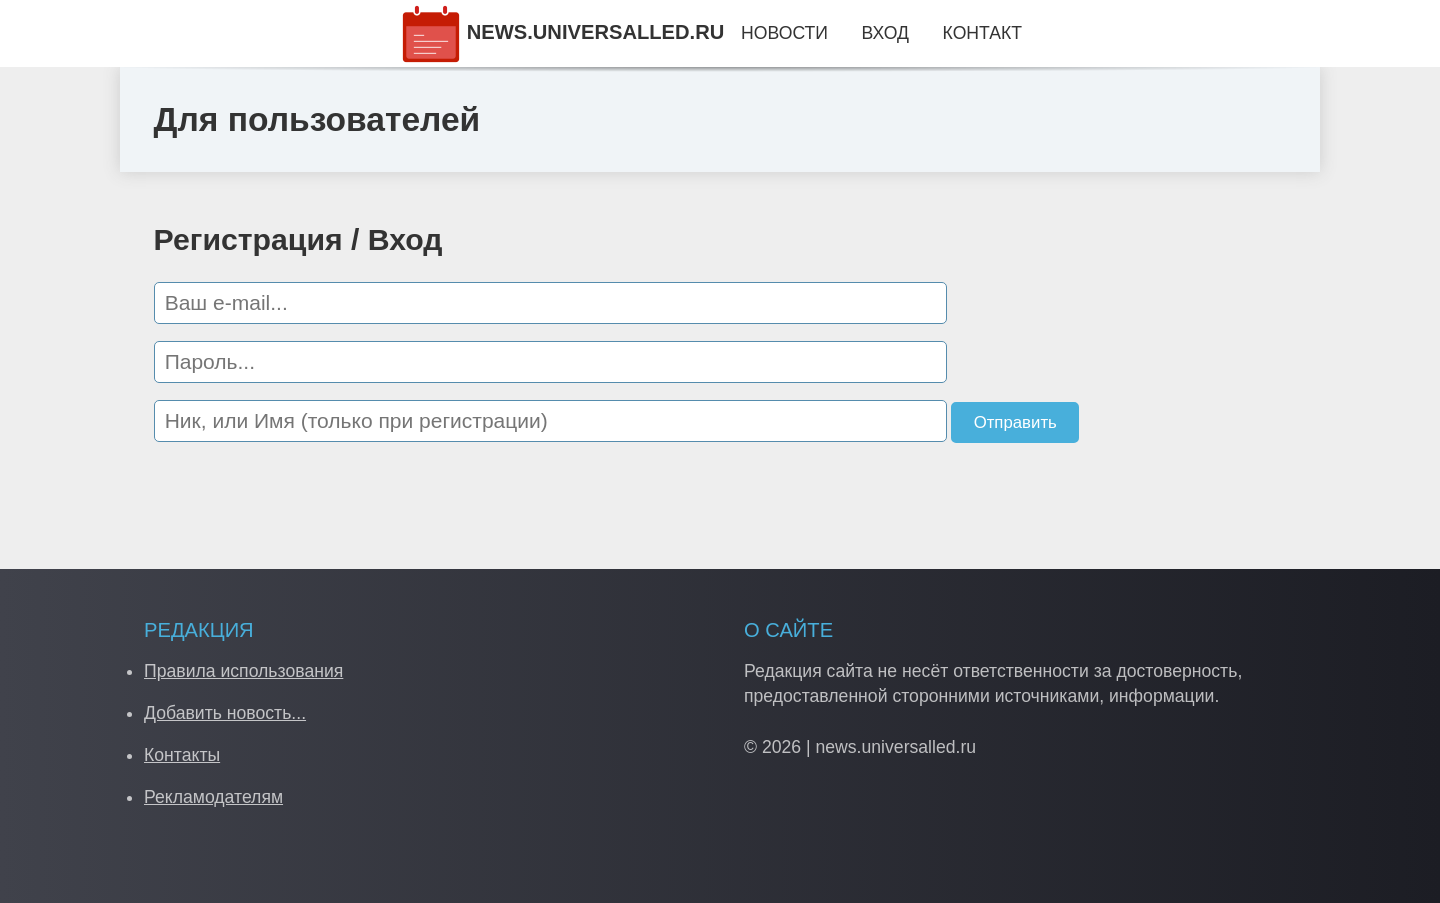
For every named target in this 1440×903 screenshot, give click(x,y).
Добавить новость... (225, 713)
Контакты (182, 755)
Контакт (982, 33)
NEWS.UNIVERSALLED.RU (562, 32)
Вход (885, 33)
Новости (784, 33)
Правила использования (243, 671)
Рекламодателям (213, 797)
